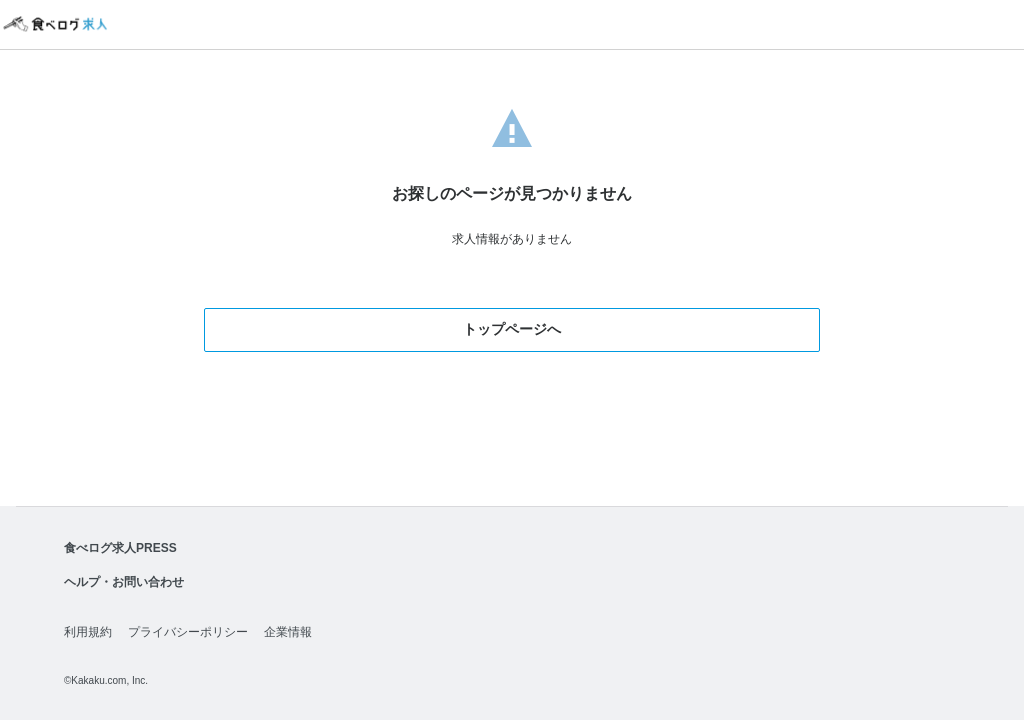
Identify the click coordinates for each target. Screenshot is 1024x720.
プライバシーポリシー (188, 632)
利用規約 (88, 632)
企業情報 (288, 632)
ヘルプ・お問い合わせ (124, 582)
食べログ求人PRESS (120, 548)
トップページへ (512, 329)
